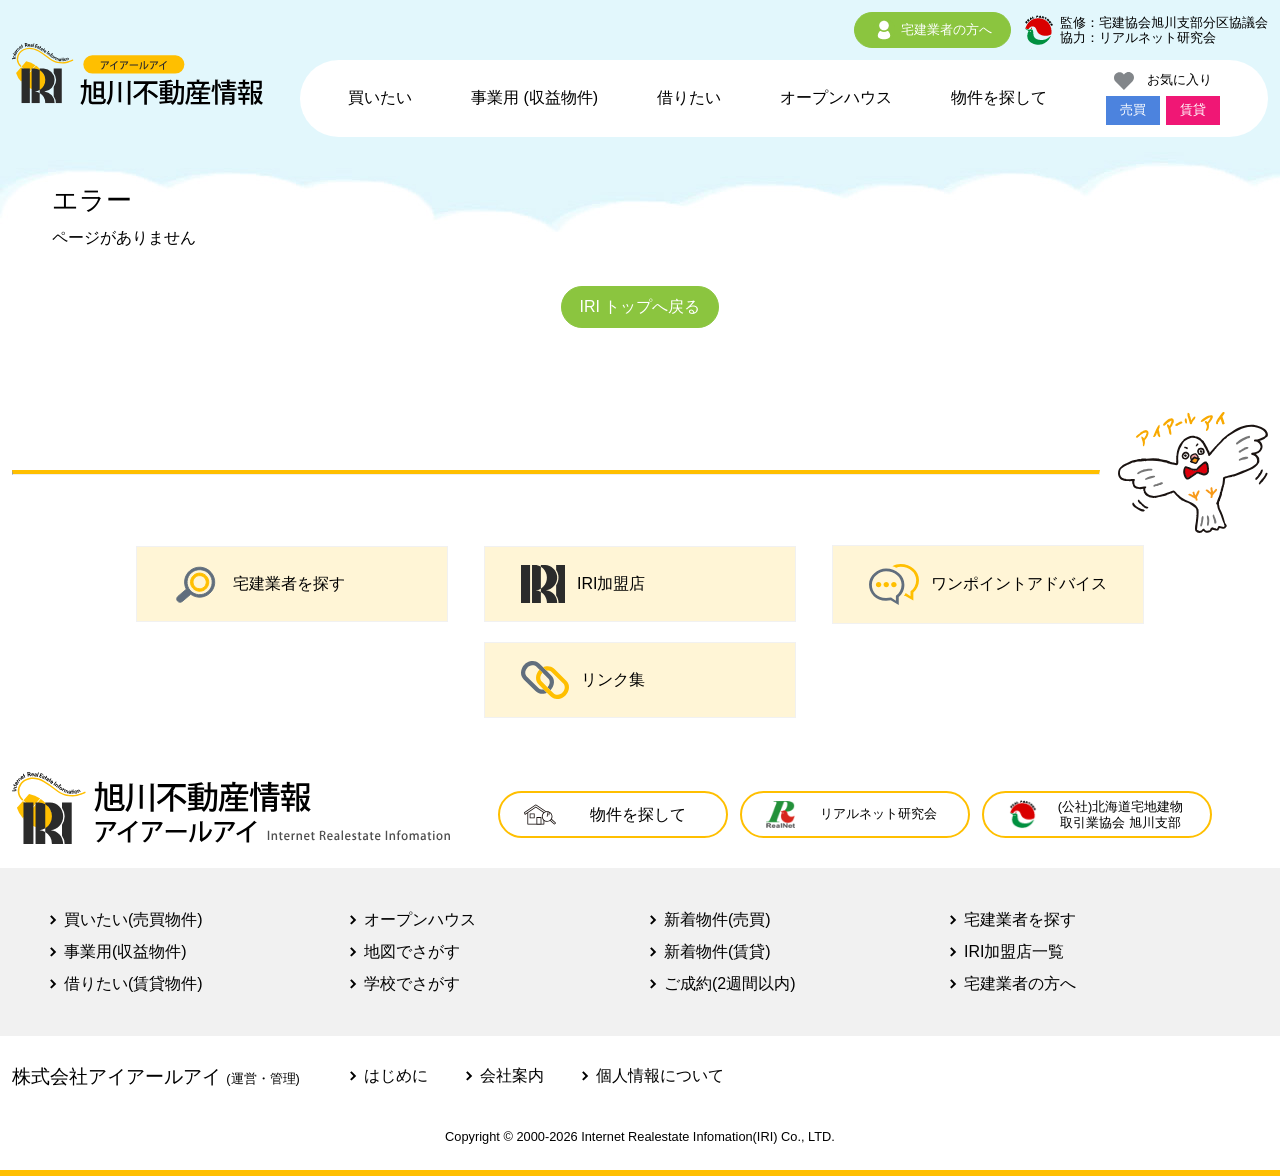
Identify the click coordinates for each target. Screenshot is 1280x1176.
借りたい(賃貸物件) (133, 983)
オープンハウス (836, 97)
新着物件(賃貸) (717, 951)
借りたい (689, 97)
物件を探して (999, 97)
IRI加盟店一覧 (1014, 951)
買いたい (380, 97)
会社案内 (512, 1075)
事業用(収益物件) (125, 951)
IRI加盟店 (583, 584)
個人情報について (660, 1075)
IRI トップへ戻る (640, 306)
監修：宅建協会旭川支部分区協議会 (1164, 22)
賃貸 (1193, 109)
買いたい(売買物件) (133, 919)
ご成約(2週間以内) (730, 983)
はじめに (396, 1075)
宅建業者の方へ (932, 30)
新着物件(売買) (717, 919)
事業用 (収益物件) (534, 97)
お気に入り (1163, 81)
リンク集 (583, 680)
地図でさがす (412, 951)
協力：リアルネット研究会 (1138, 37)
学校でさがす (412, 983)
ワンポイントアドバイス (988, 584)
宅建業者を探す (259, 584)
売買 (1133, 109)
